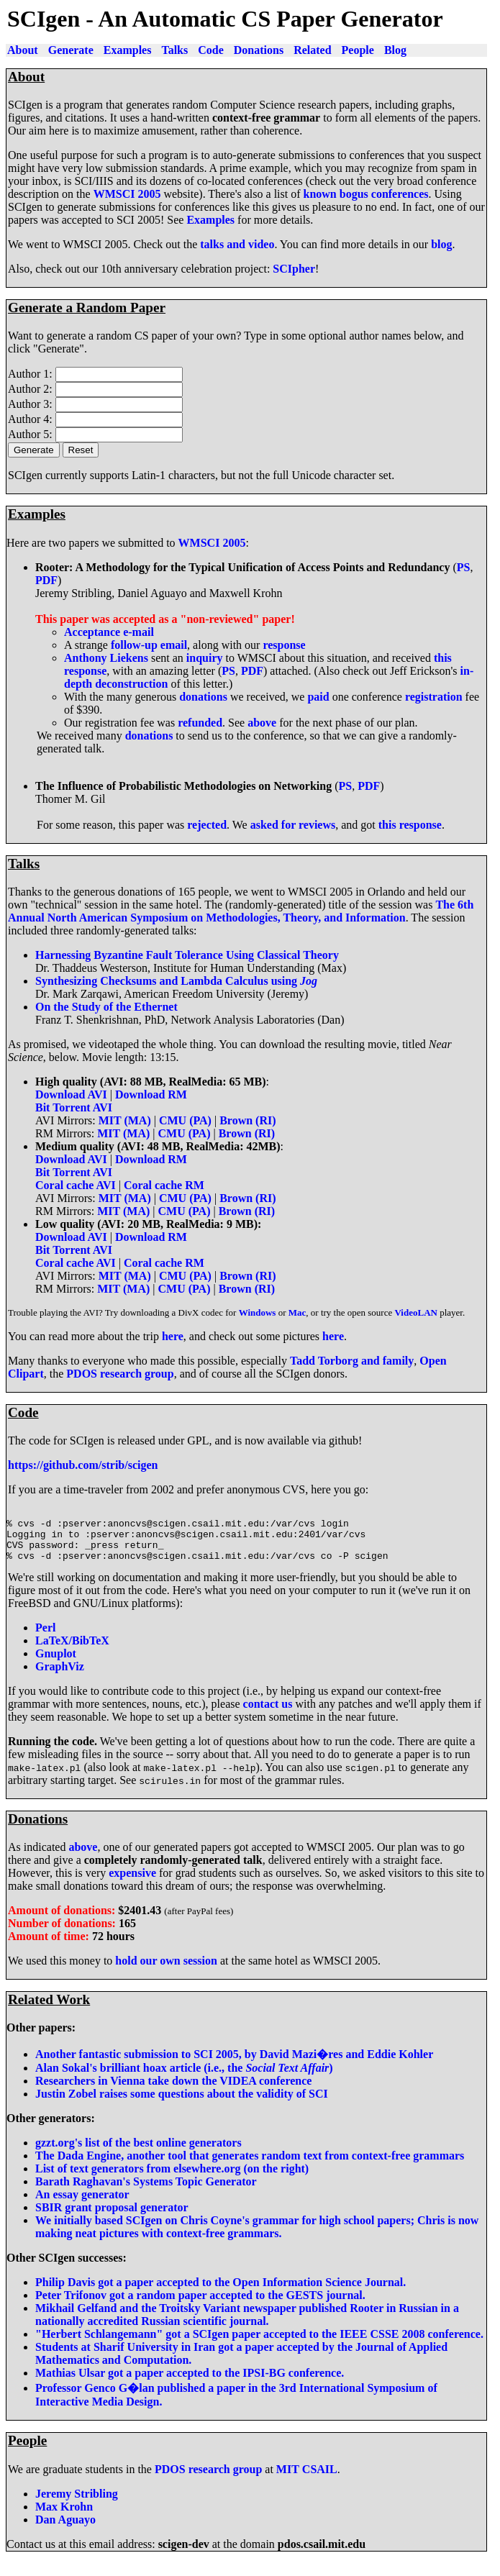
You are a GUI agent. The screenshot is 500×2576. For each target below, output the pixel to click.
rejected (207, 825)
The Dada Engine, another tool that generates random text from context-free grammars (249, 2166)
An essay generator (82, 2205)
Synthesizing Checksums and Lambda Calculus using (176, 981)
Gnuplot (55, 1664)
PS (464, 567)
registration (434, 697)
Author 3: (31, 404)
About (22, 50)
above (261, 722)
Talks (174, 50)
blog (441, 244)
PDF (46, 580)
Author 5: (31, 434)
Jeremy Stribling (76, 2504)
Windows (257, 1312)
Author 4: (31, 419)
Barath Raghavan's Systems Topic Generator (146, 2192)
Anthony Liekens (106, 658)
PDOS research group (119, 1373)
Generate (71, 50)
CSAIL (319, 2480)
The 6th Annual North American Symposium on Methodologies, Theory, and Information (240, 911)
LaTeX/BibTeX (72, 1651)
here (172, 1336)
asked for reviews (293, 825)
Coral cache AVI (75, 1185)
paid (318, 697)
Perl (45, 1638)
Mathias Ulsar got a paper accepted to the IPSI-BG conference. (189, 2383)
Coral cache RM (164, 1185)
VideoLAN (415, 1312)
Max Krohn (64, 2517)
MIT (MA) (125, 1120)
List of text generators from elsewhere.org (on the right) (172, 2179)
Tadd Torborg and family (352, 1361)
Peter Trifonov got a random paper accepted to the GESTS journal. (200, 2306)
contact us (268, 1714)
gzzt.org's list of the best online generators (138, 2153)
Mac (297, 1312)
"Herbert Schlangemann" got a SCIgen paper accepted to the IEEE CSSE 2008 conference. (259, 2345)
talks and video (237, 244)
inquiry (204, 658)
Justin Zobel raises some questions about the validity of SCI (181, 2104)
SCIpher (294, 269)
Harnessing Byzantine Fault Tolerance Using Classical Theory (187, 955)
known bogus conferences (366, 194)
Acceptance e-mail (109, 632)
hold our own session (166, 1971)
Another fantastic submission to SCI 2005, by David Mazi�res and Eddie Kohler (234, 2065)
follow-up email (149, 645)
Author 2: (31, 389)
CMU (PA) (185, 1120)
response (284, 645)
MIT (287, 2480)
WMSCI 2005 (127, 194)
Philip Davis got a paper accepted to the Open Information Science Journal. (220, 2293)
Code (211, 50)
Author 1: (31, 374)
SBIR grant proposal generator (111, 2218)
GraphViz (59, 1677)
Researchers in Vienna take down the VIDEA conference (173, 2091)
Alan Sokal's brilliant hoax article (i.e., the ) (184, 2078)
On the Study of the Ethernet (106, 1007)
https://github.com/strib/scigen (83, 1465)
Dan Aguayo (65, 2530)
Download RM (151, 1094)
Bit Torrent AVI (73, 1107)
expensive (132, 1884)
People (358, 50)
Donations (258, 50)
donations (203, 697)
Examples (128, 50)
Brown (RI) (247, 1120)
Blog (395, 50)
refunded (200, 722)
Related (312, 50)
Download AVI (71, 1094)
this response (410, 825)
